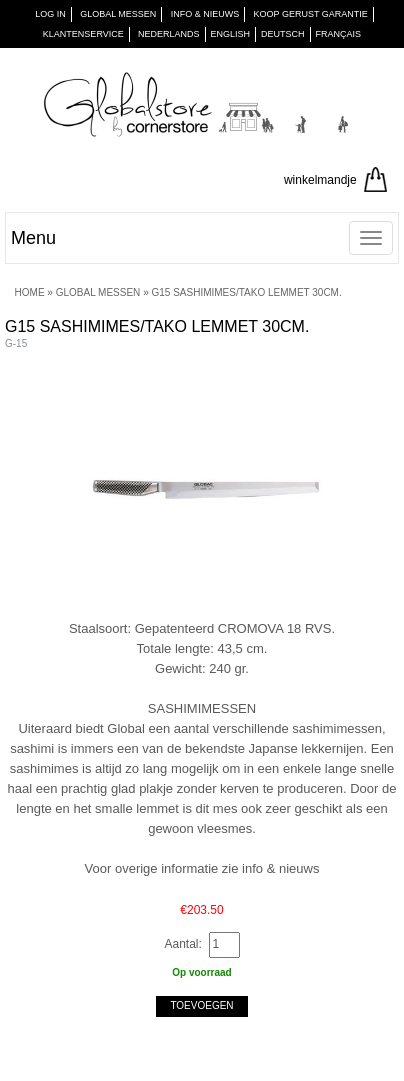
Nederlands (169, 34)
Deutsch (283, 34)
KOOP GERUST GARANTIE (311, 14)
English (231, 34)
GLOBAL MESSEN (118, 14)
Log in (50, 14)
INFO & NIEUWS (205, 14)
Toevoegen (201, 1005)
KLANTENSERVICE (83, 34)
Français (339, 34)
